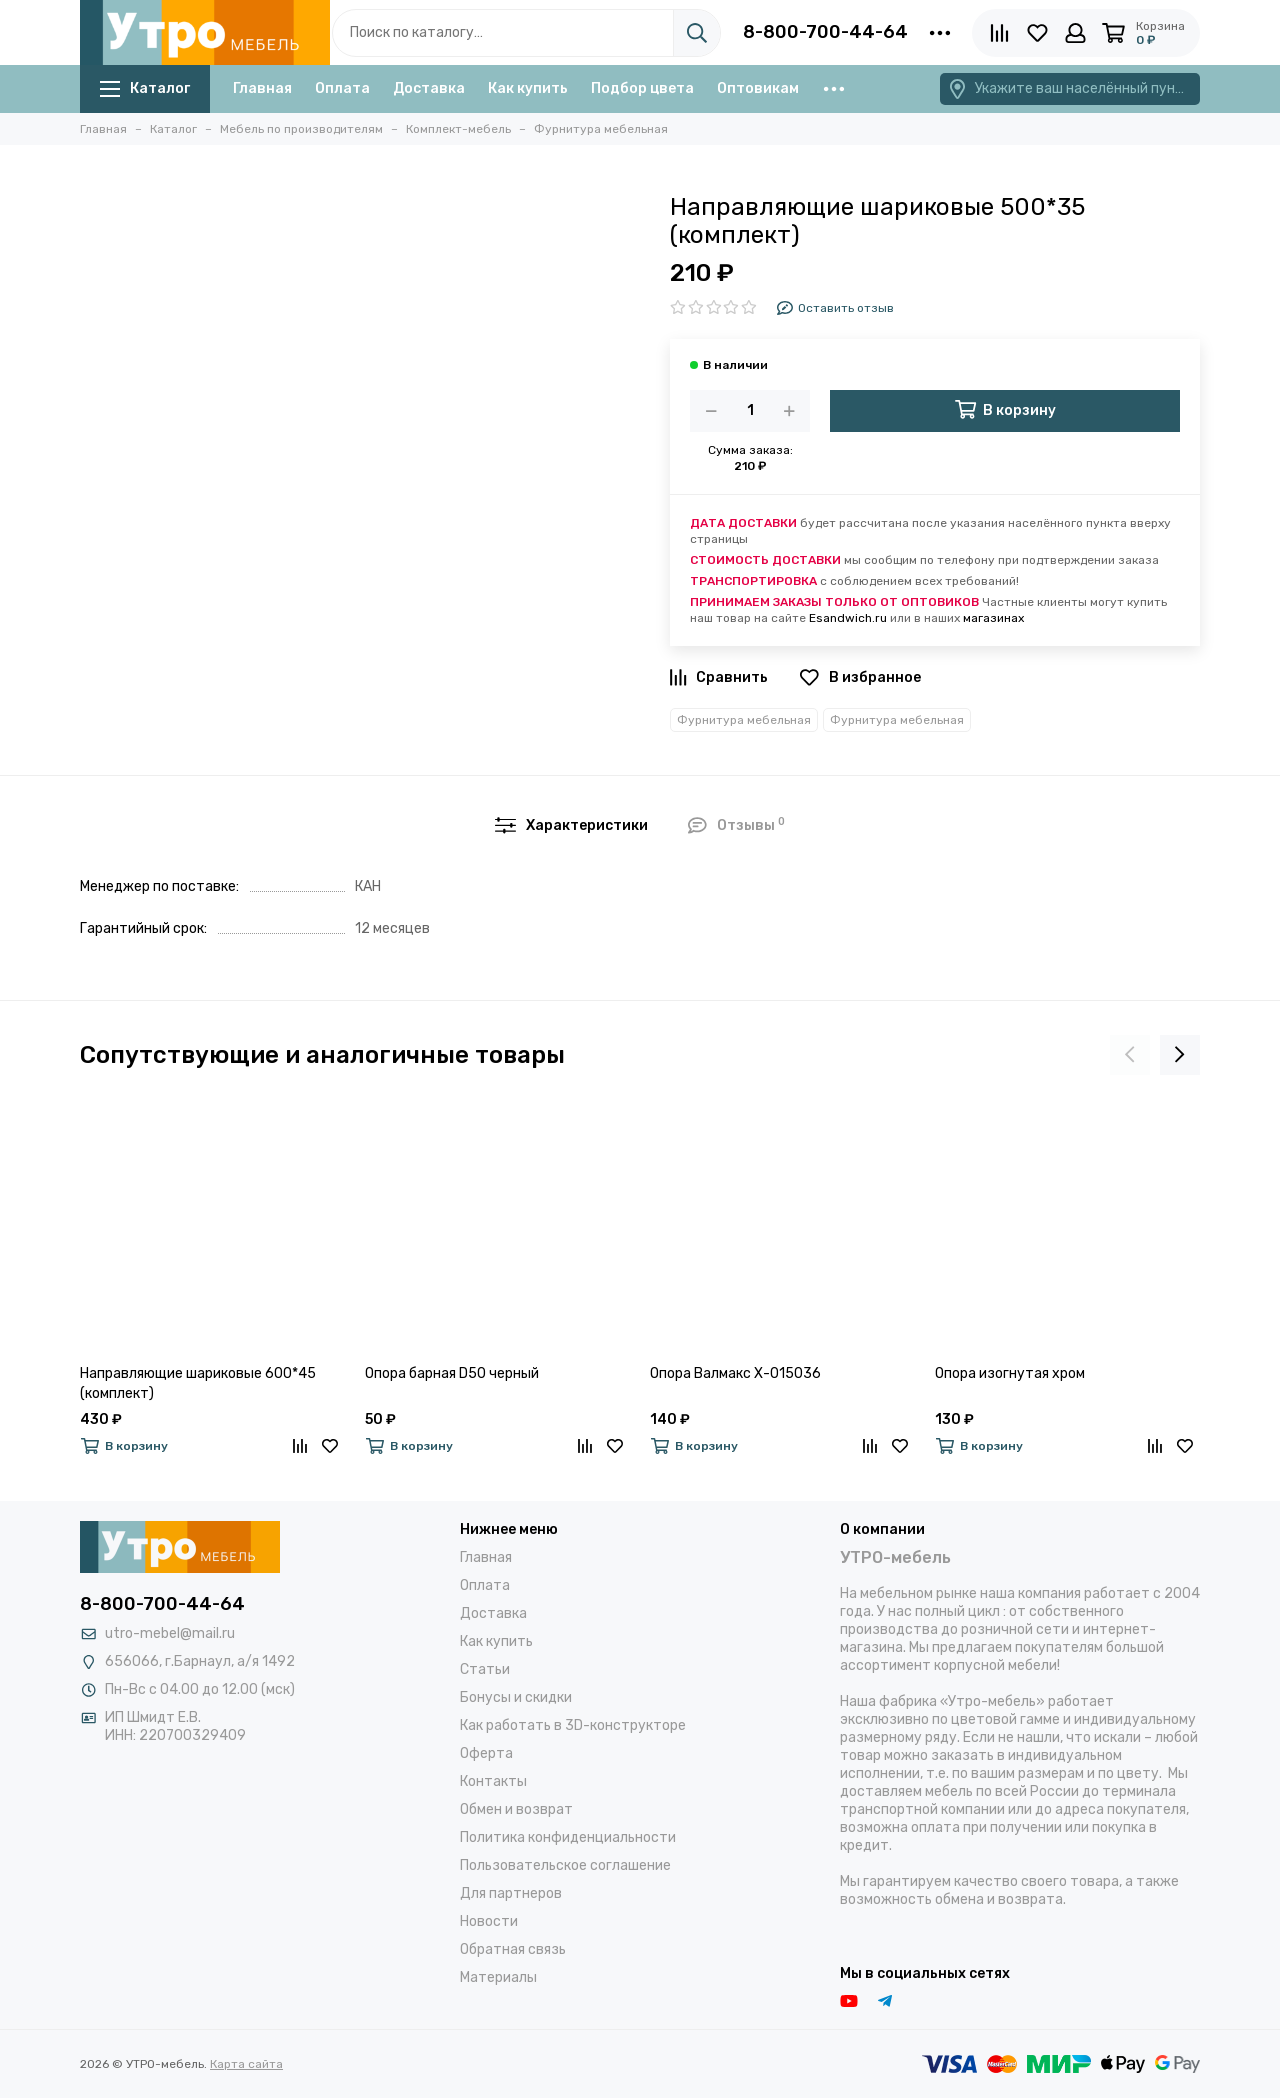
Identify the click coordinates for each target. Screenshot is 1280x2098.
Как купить (528, 88)
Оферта (486, 1753)
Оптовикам (758, 88)
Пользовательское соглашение (565, 1865)
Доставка (429, 88)
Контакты (493, 1781)
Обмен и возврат (516, 1809)
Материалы (498, 1977)
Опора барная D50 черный (452, 1373)
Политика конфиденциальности (568, 1837)
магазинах (993, 618)
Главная (262, 88)
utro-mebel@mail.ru (170, 1633)
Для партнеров (511, 1893)
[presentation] (1130, 1055)
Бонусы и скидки (516, 1697)
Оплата (342, 88)
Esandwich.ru (848, 618)
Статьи (485, 1669)
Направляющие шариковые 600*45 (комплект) (198, 1383)
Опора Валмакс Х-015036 (735, 1373)
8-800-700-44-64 (825, 32)
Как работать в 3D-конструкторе (573, 1725)
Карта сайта (246, 2064)
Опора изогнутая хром (1010, 1373)
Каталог (145, 88)
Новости (489, 1921)
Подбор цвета (642, 88)
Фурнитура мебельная (744, 720)
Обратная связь (513, 1949)
